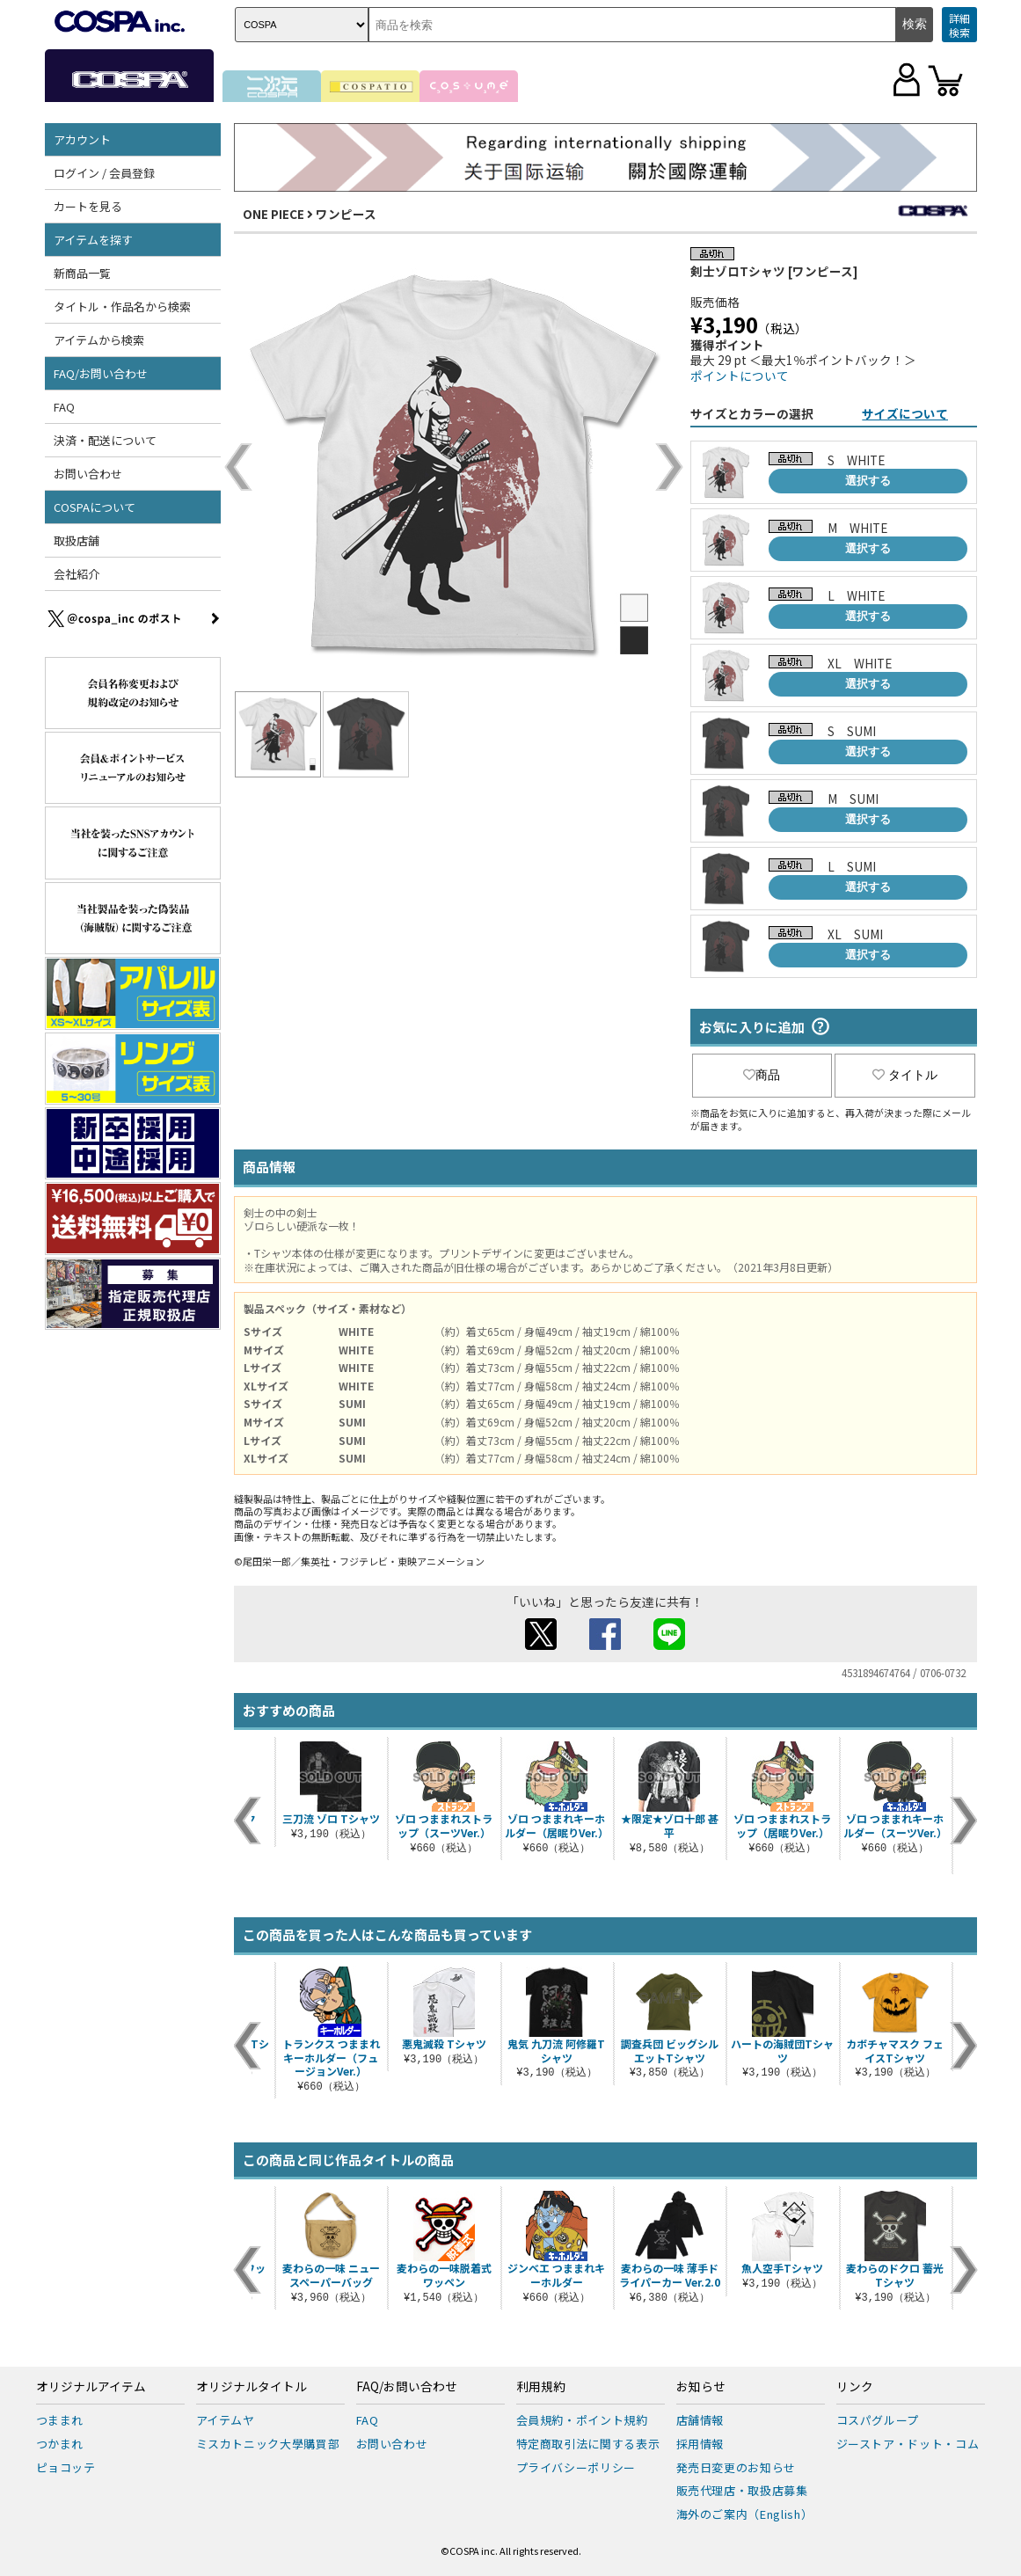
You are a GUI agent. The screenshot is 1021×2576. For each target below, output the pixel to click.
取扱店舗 (76, 540)
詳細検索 (959, 25)
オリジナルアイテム (91, 2387)
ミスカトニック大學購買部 (268, 2443)
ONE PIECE (273, 214)
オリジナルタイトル (251, 2387)
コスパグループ (878, 2420)
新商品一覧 (82, 273)
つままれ (60, 2420)
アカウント (82, 139)
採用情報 (700, 2443)
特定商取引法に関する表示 (588, 2443)
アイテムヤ (225, 2420)
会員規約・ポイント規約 (582, 2420)
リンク (854, 2387)
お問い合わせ (88, 473)
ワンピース (346, 214)
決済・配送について (105, 440)
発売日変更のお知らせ (736, 2467)
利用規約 (540, 2387)
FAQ (64, 406)
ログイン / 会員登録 (104, 172)
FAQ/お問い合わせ (101, 373)
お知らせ (701, 2387)
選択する (868, 480)
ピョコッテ (66, 2467)
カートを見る (88, 206)
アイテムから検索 (99, 340)
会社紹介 (76, 574)
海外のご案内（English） (744, 2514)
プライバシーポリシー (576, 2467)
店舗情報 (700, 2420)
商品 (761, 1075)
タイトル (904, 1075)
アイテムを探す (93, 239)
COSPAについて (94, 507)
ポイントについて (739, 375)
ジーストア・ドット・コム (908, 2443)
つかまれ (60, 2443)
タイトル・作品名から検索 (122, 306)
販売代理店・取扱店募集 (742, 2490)
